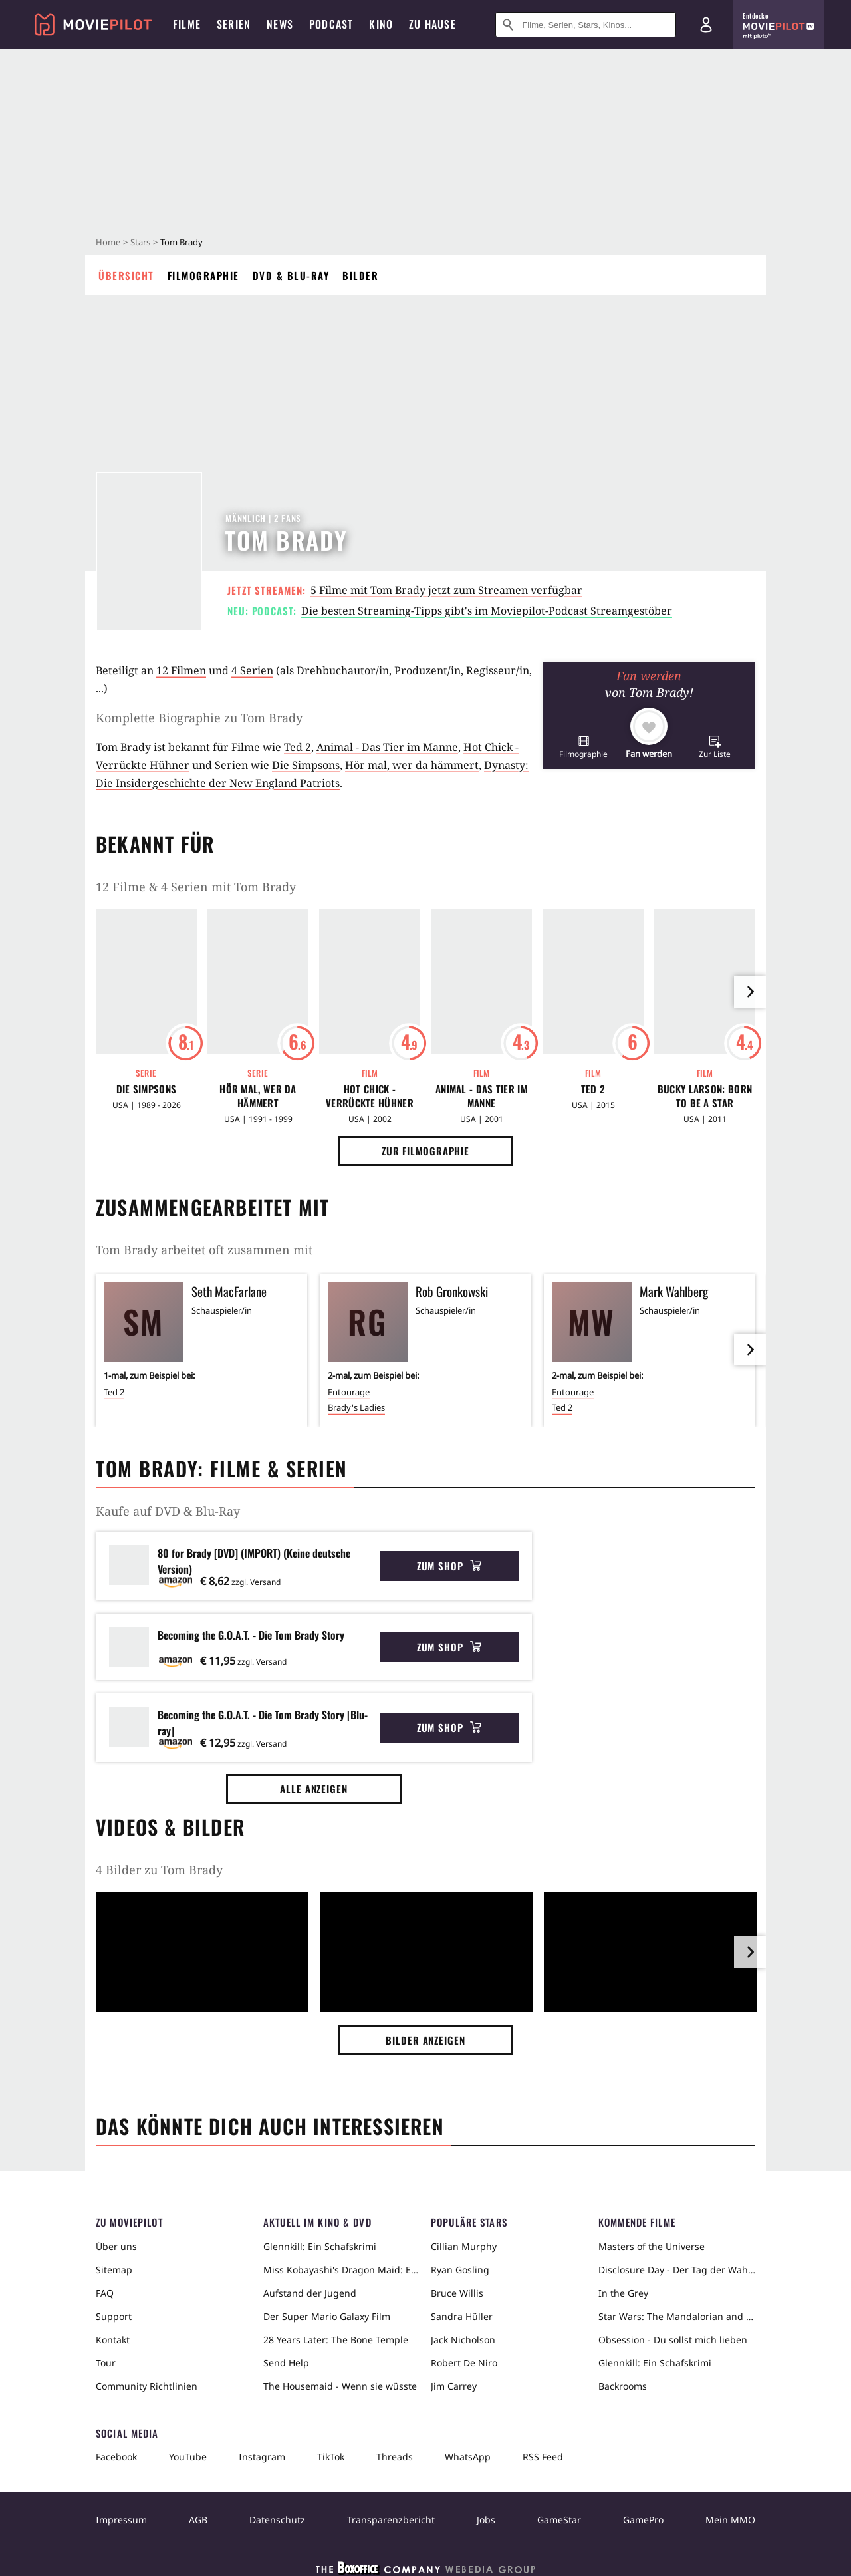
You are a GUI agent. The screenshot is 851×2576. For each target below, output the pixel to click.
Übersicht (126, 275)
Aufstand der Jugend (309, 2293)
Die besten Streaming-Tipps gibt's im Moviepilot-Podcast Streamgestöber (486, 610)
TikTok (330, 2456)
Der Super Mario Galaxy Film (326, 2316)
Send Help (286, 2363)
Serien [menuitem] (234, 24)
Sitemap (114, 2269)
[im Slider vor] (750, 992)
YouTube (188, 2456)
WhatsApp (468, 2456)
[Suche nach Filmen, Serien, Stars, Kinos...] (585, 24)
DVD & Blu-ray (291, 275)
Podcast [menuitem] (331, 24)
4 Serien (252, 670)
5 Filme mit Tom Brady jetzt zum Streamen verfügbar (446, 590)
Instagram (262, 2456)
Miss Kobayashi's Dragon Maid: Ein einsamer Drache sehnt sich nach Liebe (341, 2269)
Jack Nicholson (463, 2339)
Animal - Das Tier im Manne (387, 747)
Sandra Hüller (462, 2316)
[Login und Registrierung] (706, 24)
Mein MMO (730, 2519)
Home (108, 242)
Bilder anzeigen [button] (425, 2040)
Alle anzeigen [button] (314, 1788)
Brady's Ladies (356, 1407)
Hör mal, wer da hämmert (412, 765)
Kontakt (113, 2339)
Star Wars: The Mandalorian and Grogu (676, 2316)
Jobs (486, 2519)
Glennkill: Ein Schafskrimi (319, 2246)
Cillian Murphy (464, 2246)
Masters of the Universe (651, 2246)
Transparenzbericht (391, 2519)
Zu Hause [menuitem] (432, 24)
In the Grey (623, 2293)
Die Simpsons (306, 765)
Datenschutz (277, 2519)
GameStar (559, 2519)
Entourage (349, 1392)
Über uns (116, 2246)
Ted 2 (297, 747)
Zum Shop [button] (449, 1565)
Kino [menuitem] (381, 24)
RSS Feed (543, 2456)
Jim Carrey (454, 2386)
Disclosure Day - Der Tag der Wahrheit (676, 2269)
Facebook (116, 2456)
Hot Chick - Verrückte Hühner (370, 1096)
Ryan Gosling (460, 2269)
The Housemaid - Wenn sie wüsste (340, 2386)
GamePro (643, 2519)
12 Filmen (181, 670)
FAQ (105, 2293)
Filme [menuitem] (187, 24)
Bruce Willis (457, 2293)
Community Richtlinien (146, 2386)
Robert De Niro (464, 2363)
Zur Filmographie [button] (425, 1150)
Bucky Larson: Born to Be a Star (705, 1096)
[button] (583, 746)
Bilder (360, 275)
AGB (198, 2519)
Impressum (121, 2519)
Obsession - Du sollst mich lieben (672, 2339)
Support (114, 2316)
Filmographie (203, 275)
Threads (394, 2456)
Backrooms (622, 2386)
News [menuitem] (280, 24)
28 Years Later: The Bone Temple (335, 2339)
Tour (106, 2363)
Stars (140, 242)
